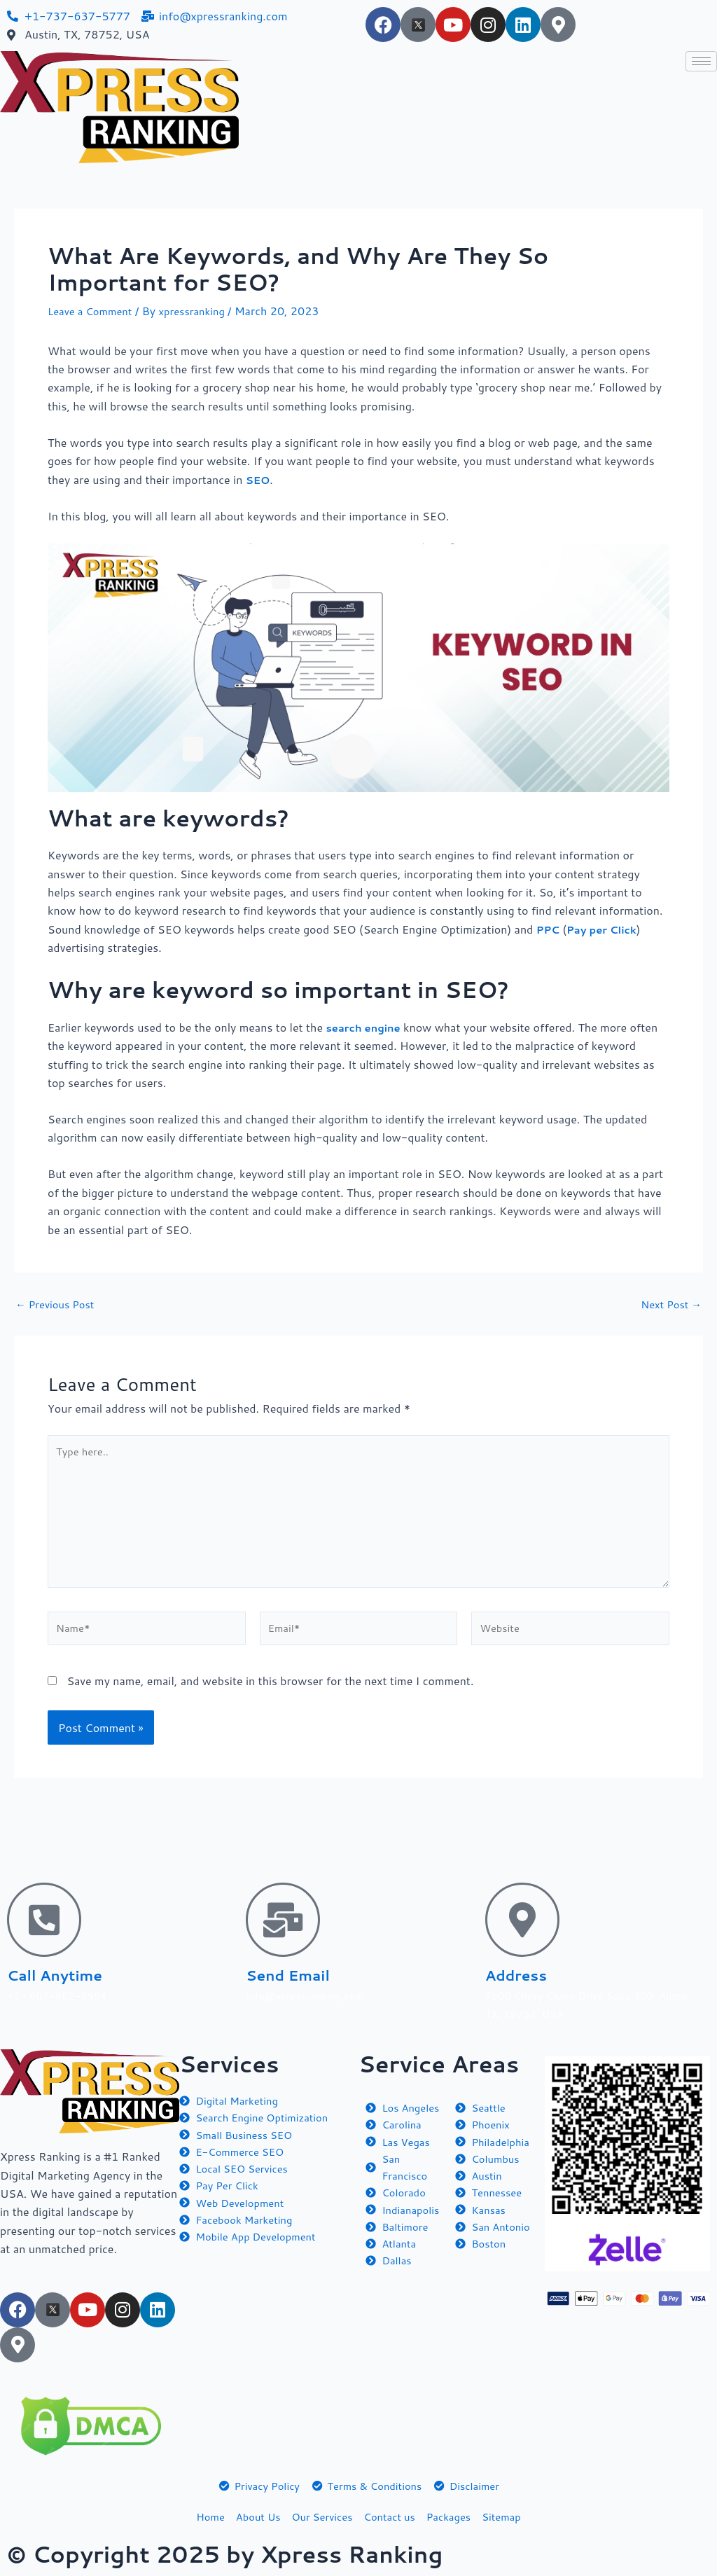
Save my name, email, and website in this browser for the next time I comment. (270, 1697)
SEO (259, 479)
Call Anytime (67, 1970)
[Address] (522, 1917)
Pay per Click (607, 929)
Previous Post (58, 1304)
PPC (549, 929)
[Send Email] (283, 1917)
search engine (366, 1027)
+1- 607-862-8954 (61, 1991)
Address (524, 1970)
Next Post (669, 1304)
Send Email (299, 1970)
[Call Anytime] (44, 1917)
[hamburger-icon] (701, 61)
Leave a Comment (93, 311)
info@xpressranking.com (310, 1991)
